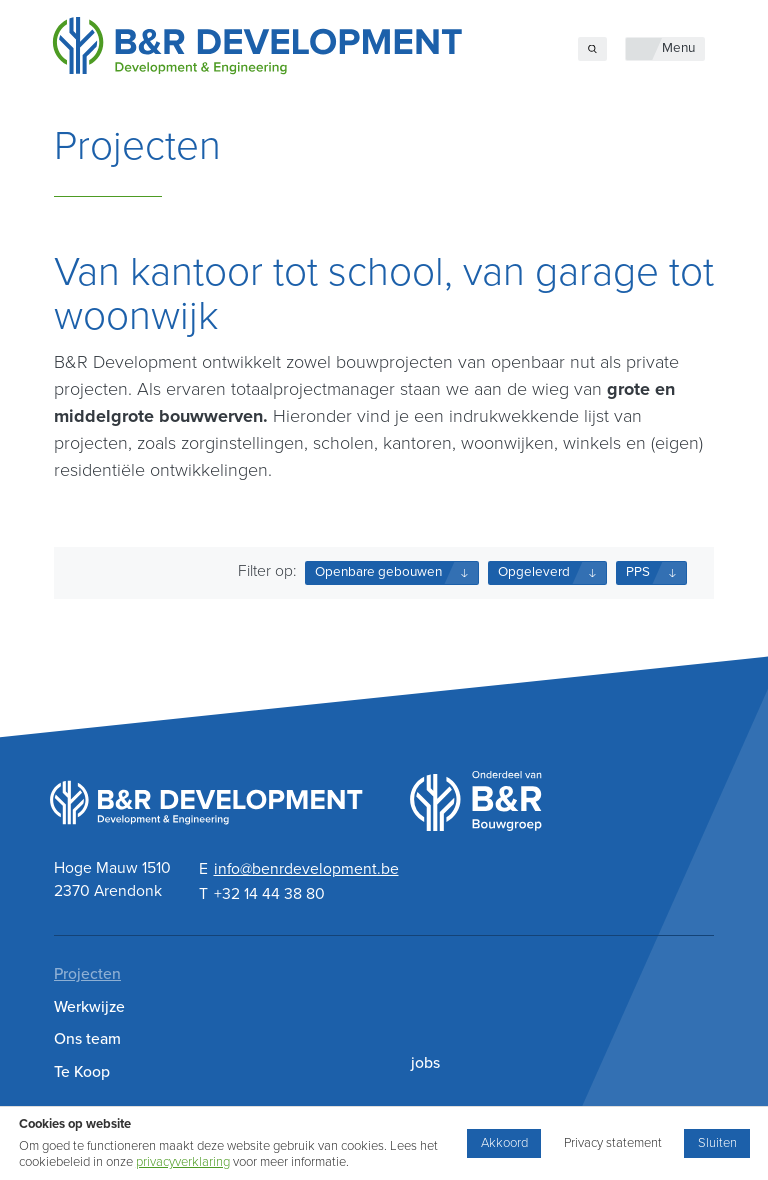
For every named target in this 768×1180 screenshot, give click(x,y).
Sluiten (717, 1143)
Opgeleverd (534, 572)
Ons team (87, 1039)
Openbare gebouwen (378, 572)
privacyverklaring (183, 1162)
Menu (678, 48)
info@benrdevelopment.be (306, 869)
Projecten (87, 974)
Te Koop (82, 1072)
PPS (638, 572)
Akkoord (504, 1143)
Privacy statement (613, 1143)
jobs (425, 1063)
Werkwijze (89, 1007)
